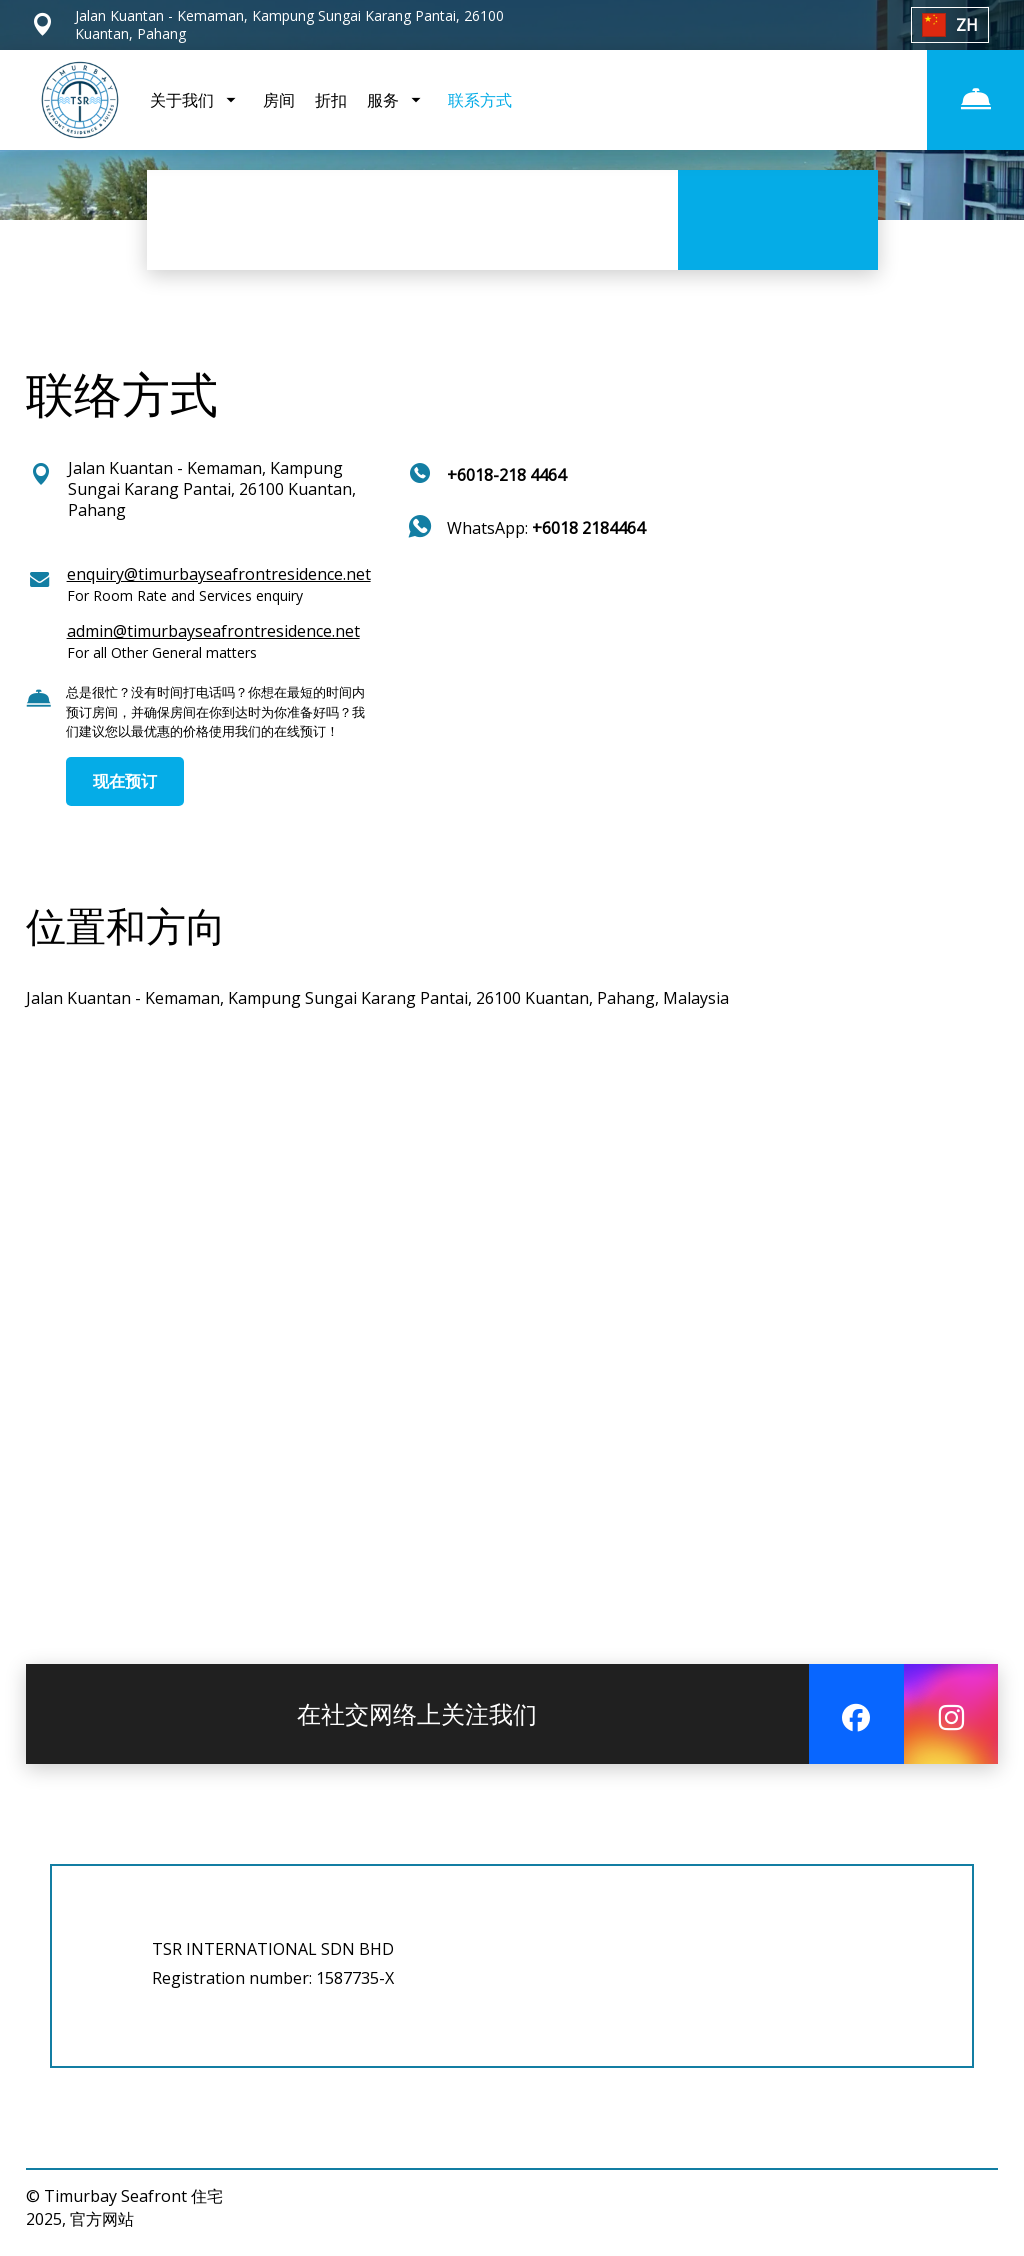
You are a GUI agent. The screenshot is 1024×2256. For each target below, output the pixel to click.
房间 (279, 100)
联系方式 (480, 100)
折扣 (331, 100)
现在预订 (125, 781)
